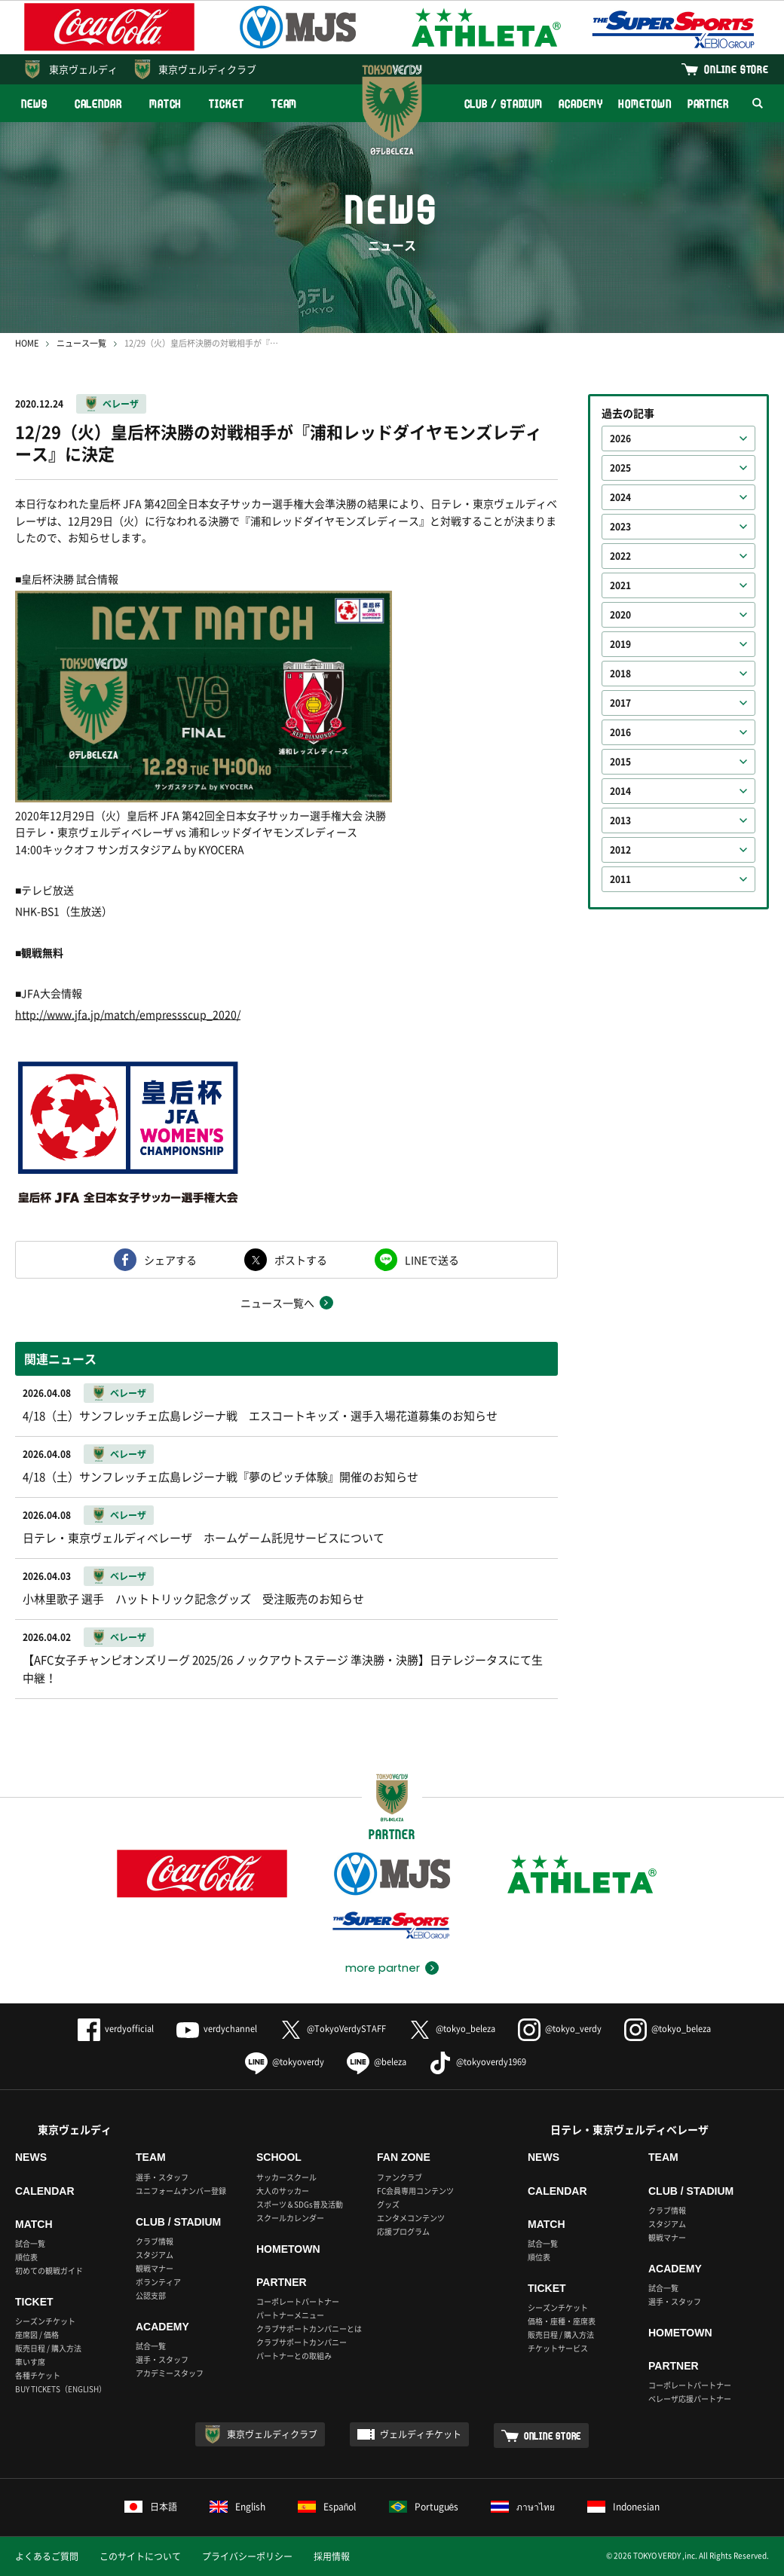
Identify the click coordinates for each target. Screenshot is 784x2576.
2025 (620, 468)
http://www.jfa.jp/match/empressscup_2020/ (127, 1014)
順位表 (26, 2257)
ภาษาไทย (523, 2506)
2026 (620, 438)
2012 (620, 850)
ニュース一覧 (81, 343)
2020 (620, 615)
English (237, 2506)
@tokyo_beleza (452, 2028)
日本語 (150, 2506)
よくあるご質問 (46, 2556)
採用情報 (332, 2556)
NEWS (34, 103)
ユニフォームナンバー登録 (181, 2190)
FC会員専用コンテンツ (415, 2190)
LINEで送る (432, 1259)
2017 (620, 703)
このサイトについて (140, 2556)
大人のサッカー (282, 2190)
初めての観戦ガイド (49, 2270)
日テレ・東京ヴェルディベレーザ (629, 2129)
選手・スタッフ (162, 2177)
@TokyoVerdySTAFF (333, 2028)
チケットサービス (558, 2348)
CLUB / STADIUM (504, 103)
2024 (620, 497)
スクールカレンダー (290, 2217)
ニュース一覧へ (277, 1302)
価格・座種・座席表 (562, 2321)
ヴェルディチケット (420, 2434)
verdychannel (216, 2028)
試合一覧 (30, 2243)
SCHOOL (279, 2157)
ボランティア (158, 2281)
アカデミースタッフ (170, 2373)
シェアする (170, 1259)
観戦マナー (154, 2268)
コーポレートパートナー (297, 2301)
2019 (620, 644)
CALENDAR (98, 103)
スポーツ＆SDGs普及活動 (299, 2204)
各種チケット (37, 2375)
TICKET (226, 103)
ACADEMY (580, 103)
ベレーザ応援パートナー (689, 2398)
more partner (382, 1968)
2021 (620, 585)
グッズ (388, 2204)
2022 (620, 556)
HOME (26, 343)
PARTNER (708, 103)
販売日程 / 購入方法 (48, 2348)
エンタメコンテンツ (411, 2217)
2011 (620, 879)
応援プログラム (403, 2231)
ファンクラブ (399, 2177)
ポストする (300, 1259)
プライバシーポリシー (247, 2556)
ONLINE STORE (736, 69)
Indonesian (623, 2506)
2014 (620, 791)
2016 (620, 732)
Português (424, 2506)
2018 (620, 673)
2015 (620, 762)
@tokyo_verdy (560, 2028)
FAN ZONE (403, 2157)
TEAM (284, 103)
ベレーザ (121, 404)
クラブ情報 (154, 2241)
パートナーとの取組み (294, 2355)
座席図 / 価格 (37, 2334)
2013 (620, 820)
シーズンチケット (45, 2321)
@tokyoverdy (284, 2061)
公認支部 (151, 2295)
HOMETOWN (644, 103)
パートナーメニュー (290, 2315)
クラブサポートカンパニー (301, 2342)
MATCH (165, 103)
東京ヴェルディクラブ (207, 69)
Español (327, 2506)
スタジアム (154, 2254)
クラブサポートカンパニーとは (309, 2328)
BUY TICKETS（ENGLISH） (60, 2388)
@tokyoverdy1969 (477, 2061)
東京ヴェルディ (83, 69)
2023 (620, 526)
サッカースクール (286, 2177)
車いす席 (30, 2361)
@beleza (376, 2061)
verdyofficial (116, 2028)
